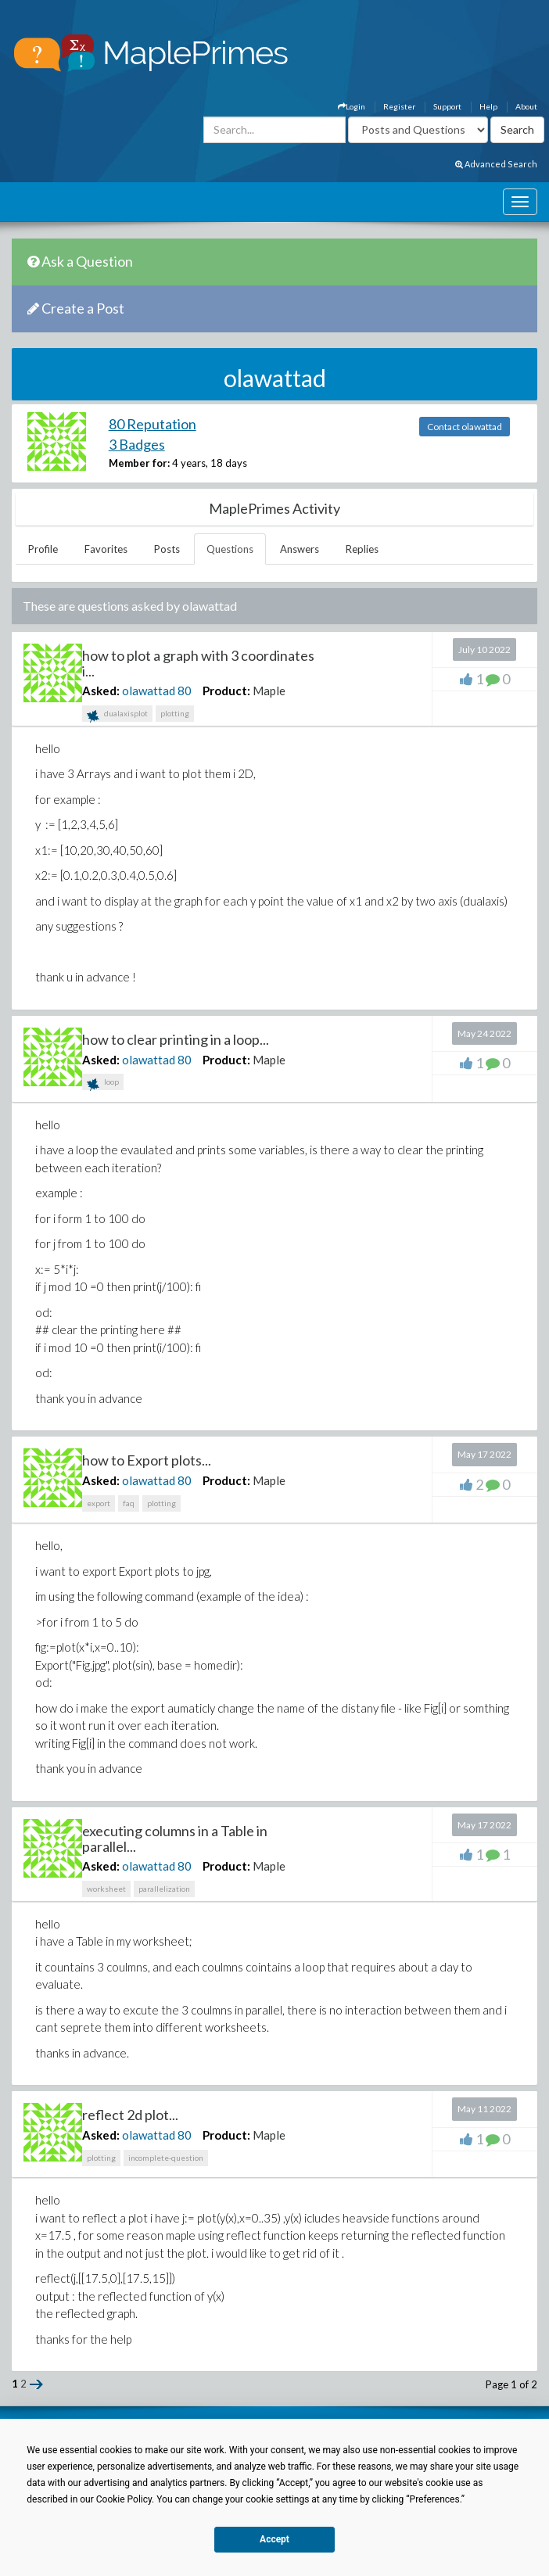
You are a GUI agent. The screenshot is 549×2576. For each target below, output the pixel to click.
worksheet (106, 1888)
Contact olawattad (464, 426)
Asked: (101, 690)
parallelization (164, 1888)
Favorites (105, 549)
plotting (174, 713)
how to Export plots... (146, 1460)
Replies (362, 549)
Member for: (139, 463)
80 (185, 690)
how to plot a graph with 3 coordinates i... (198, 663)
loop (103, 1083)
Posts (167, 549)
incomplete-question (165, 2157)
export (98, 1503)
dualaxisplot (117, 715)
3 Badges (137, 444)
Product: (226, 690)
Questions (229, 549)
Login (351, 106)
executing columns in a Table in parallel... (174, 1838)
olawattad (148, 690)
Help (488, 106)
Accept (274, 2539)
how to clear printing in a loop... (175, 1039)
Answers (299, 549)
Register (399, 106)
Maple (269, 690)
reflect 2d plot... (130, 2114)
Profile (43, 549)
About (526, 106)
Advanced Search (496, 164)
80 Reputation (152, 423)
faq (129, 1503)
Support (447, 106)
